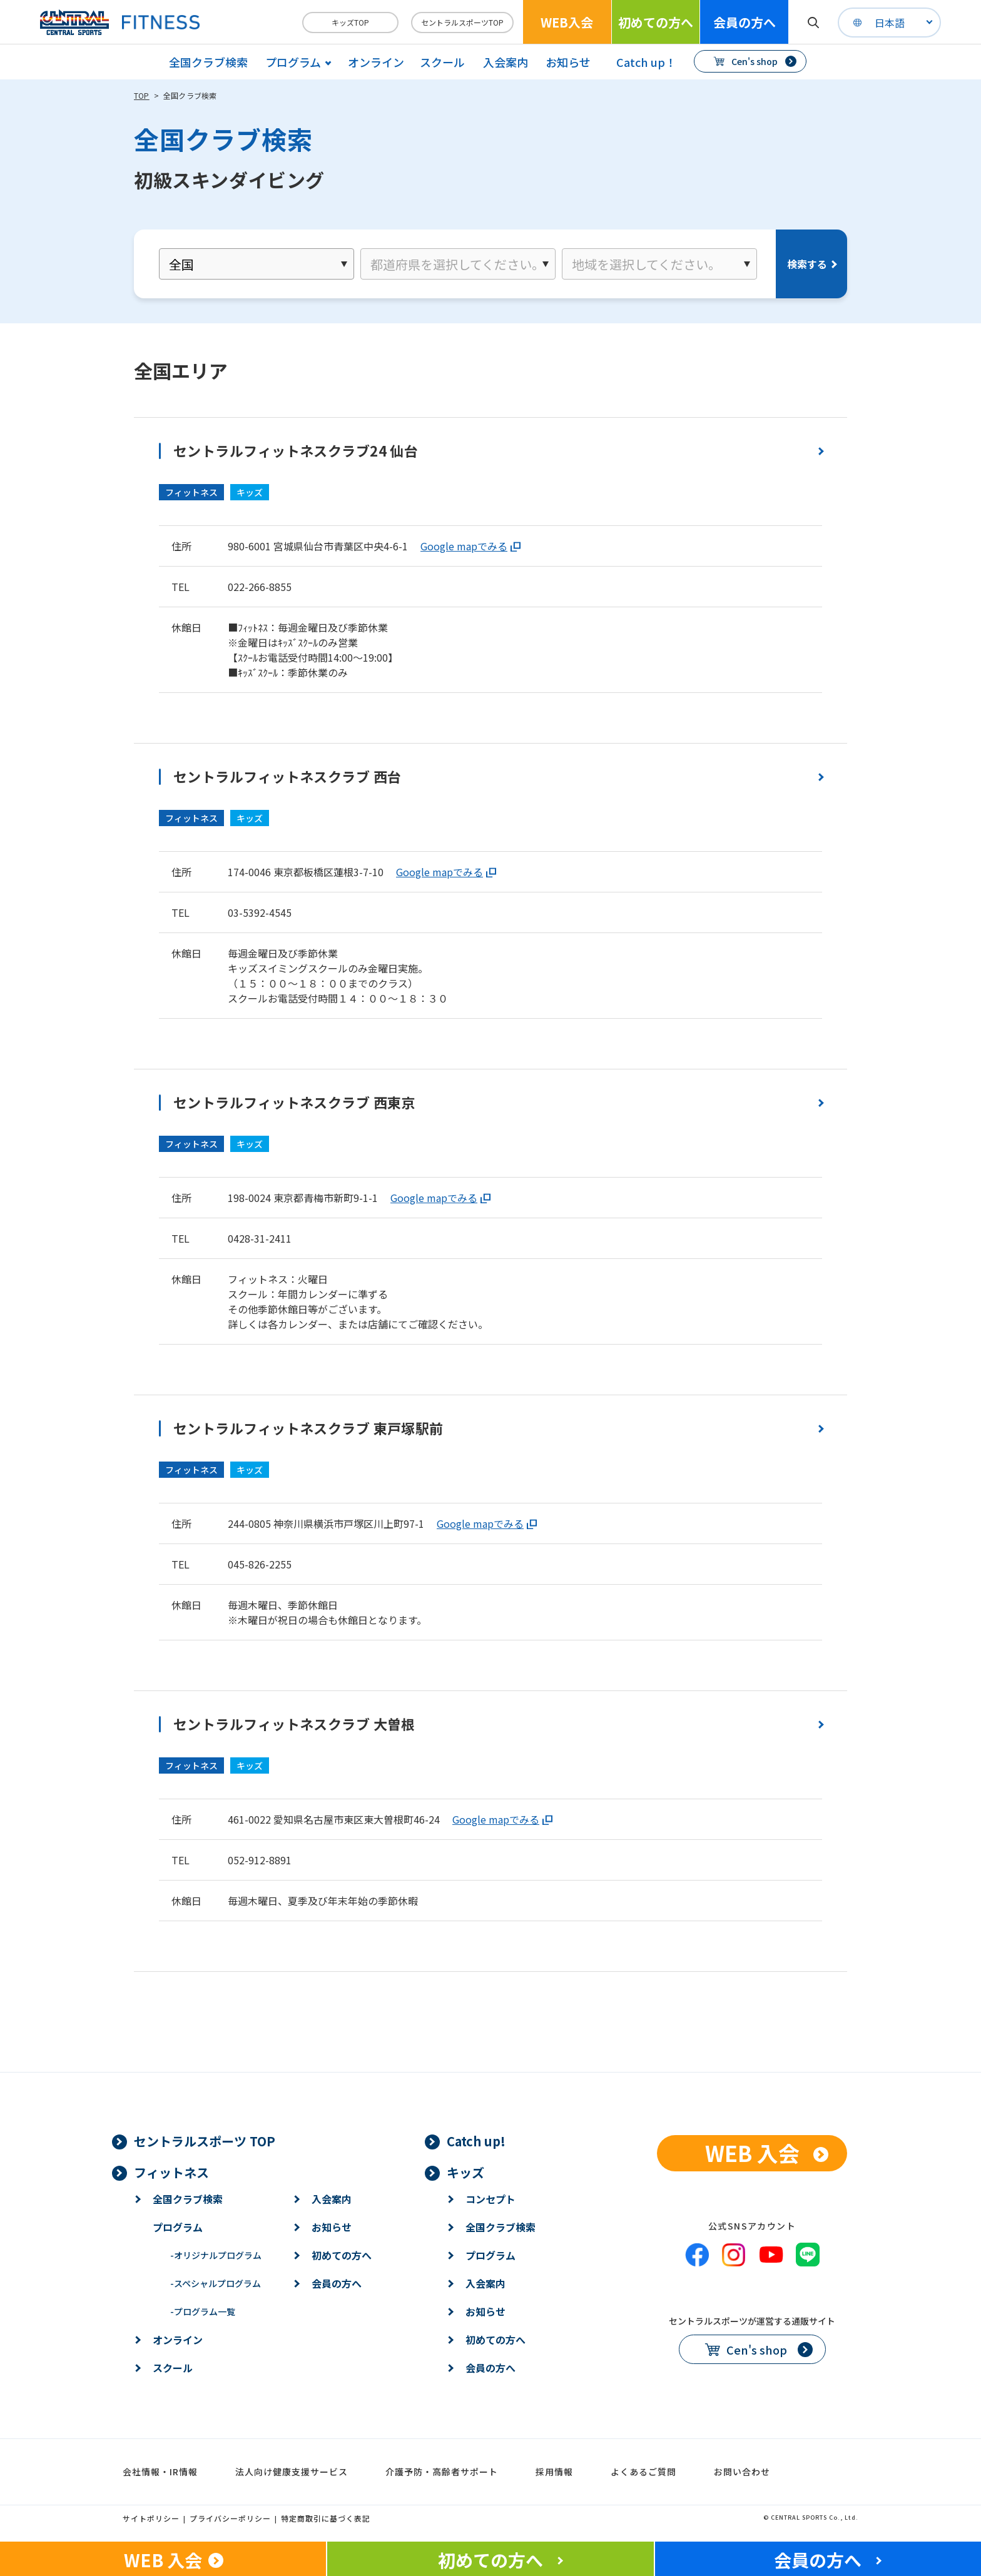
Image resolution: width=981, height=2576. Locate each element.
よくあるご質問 (643, 2471)
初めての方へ (655, 22)
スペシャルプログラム (215, 2283)
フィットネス (171, 2172)
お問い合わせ (742, 2471)
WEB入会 (567, 22)
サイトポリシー (151, 2518)
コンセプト (490, 2198)
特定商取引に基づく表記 (325, 2518)
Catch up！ (646, 62)
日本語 (890, 22)
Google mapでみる (463, 545)
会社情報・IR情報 (160, 2471)
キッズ (465, 2172)
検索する (807, 263)
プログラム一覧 (202, 2311)
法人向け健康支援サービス (291, 2471)
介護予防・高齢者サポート (441, 2471)
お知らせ (568, 62)
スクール (442, 62)
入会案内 (505, 62)
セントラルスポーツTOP (462, 22)
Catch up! (476, 2141)
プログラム (178, 2227)
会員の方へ (744, 22)
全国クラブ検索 (208, 62)
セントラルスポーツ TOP (204, 2141)
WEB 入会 (752, 2153)
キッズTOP (350, 22)
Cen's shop (754, 61)
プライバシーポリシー (230, 2518)
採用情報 (554, 2471)
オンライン (376, 62)
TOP (142, 95)
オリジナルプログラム (216, 2255)
